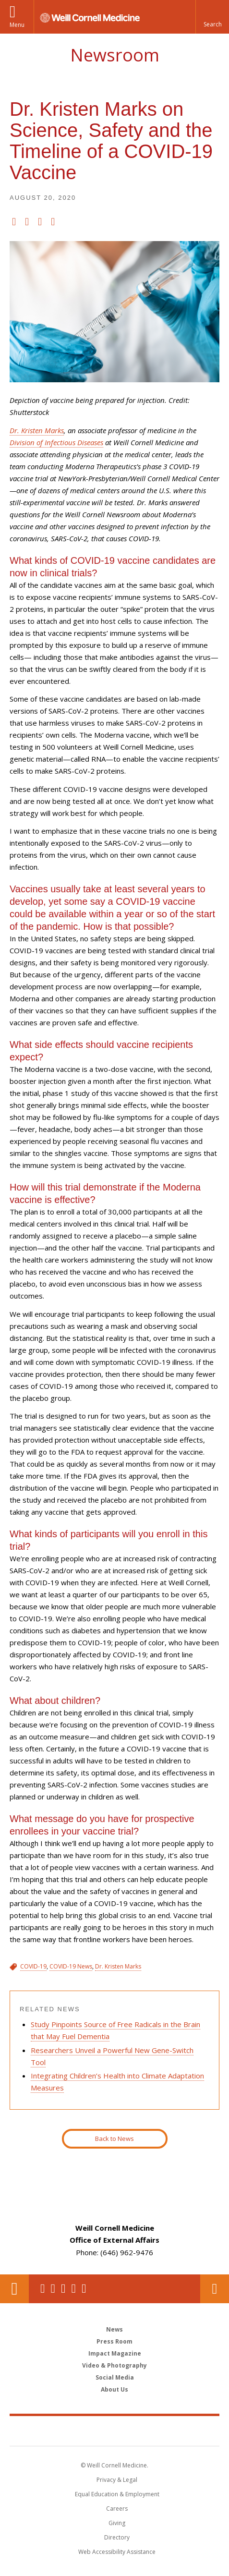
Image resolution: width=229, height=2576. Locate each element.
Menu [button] (17, 25)
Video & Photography (114, 2365)
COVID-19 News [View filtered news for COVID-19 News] (70, 1966)
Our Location (14, 2288)
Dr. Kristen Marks (37, 430)
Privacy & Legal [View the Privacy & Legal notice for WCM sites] (116, 2480)
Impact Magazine (114, 2353)
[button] (212, 17)
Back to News (114, 2138)
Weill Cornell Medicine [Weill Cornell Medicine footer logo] (115, 2430)
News (114, 2329)
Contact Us (214, 2288)
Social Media (115, 2377)
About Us (114, 2389)
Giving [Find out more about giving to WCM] (116, 2523)
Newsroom (114, 55)
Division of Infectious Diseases (56, 442)
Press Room (114, 2341)
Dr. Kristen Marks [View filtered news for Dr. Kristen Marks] (118, 1966)
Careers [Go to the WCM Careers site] (117, 2508)
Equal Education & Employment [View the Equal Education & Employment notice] (117, 2494)
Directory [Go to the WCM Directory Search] (117, 2537)
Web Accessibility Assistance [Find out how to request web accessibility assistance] (117, 2552)
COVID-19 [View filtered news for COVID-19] (33, 1966)
